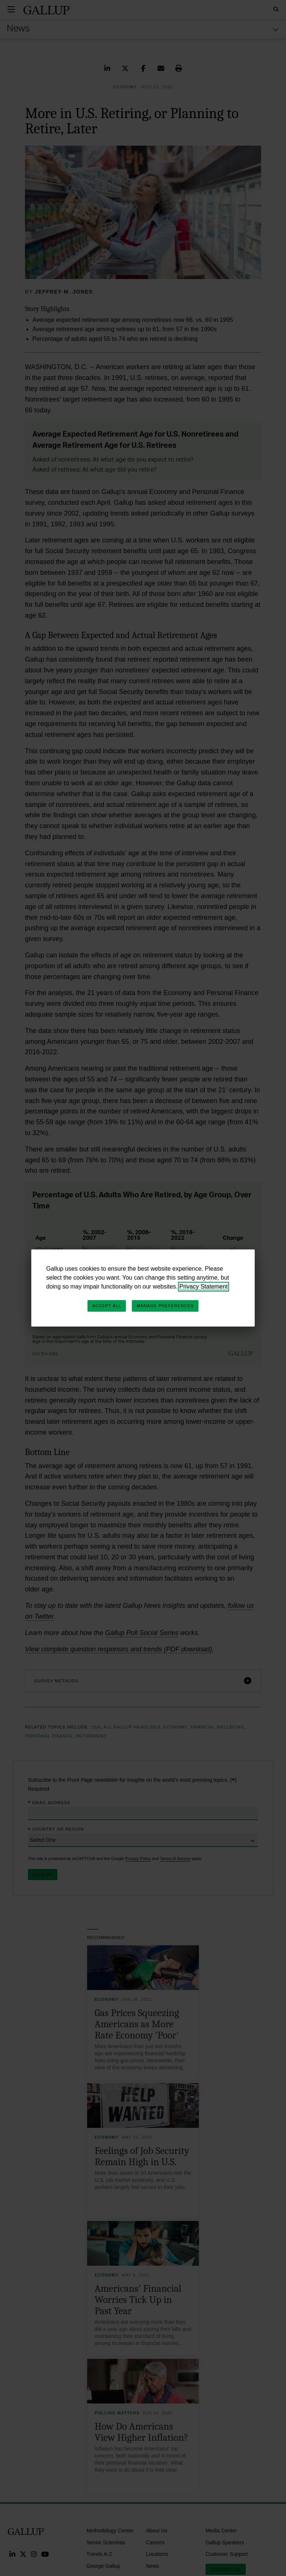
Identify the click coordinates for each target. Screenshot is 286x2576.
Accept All (106, 1305)
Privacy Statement (203, 1286)
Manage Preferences (165, 1305)
